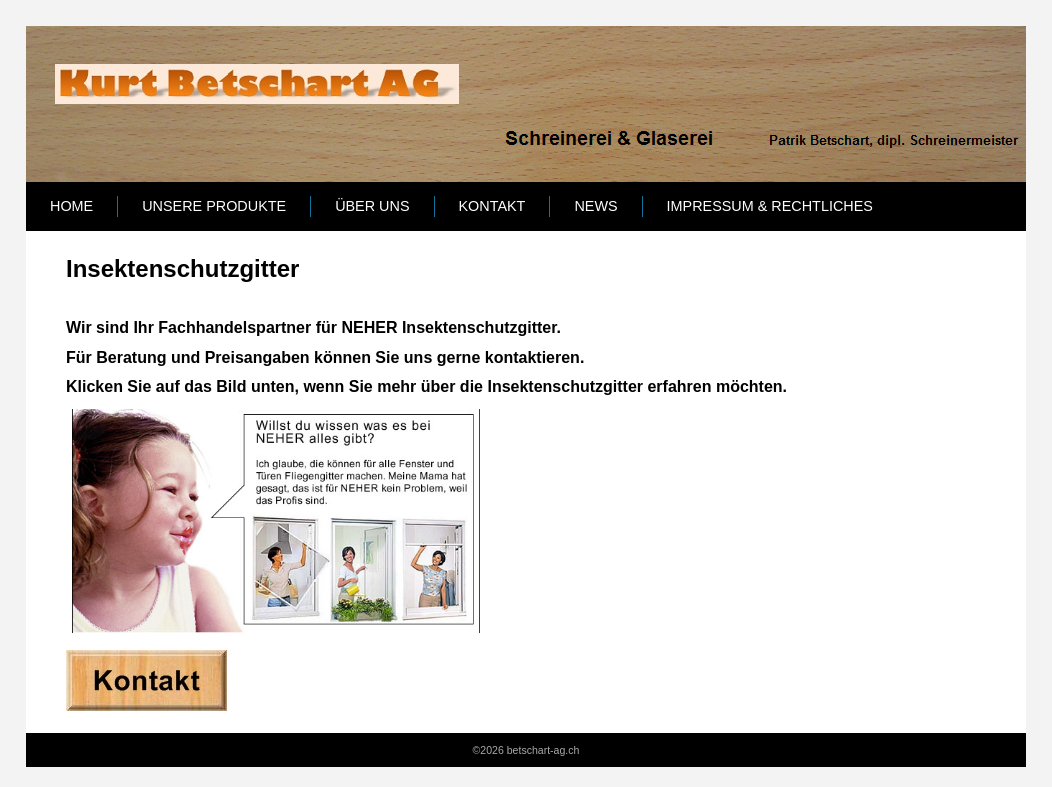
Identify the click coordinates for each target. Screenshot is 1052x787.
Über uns (372, 206)
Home (71, 206)
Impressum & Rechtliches (770, 206)
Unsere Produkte (214, 206)
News (595, 206)
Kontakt (492, 206)
